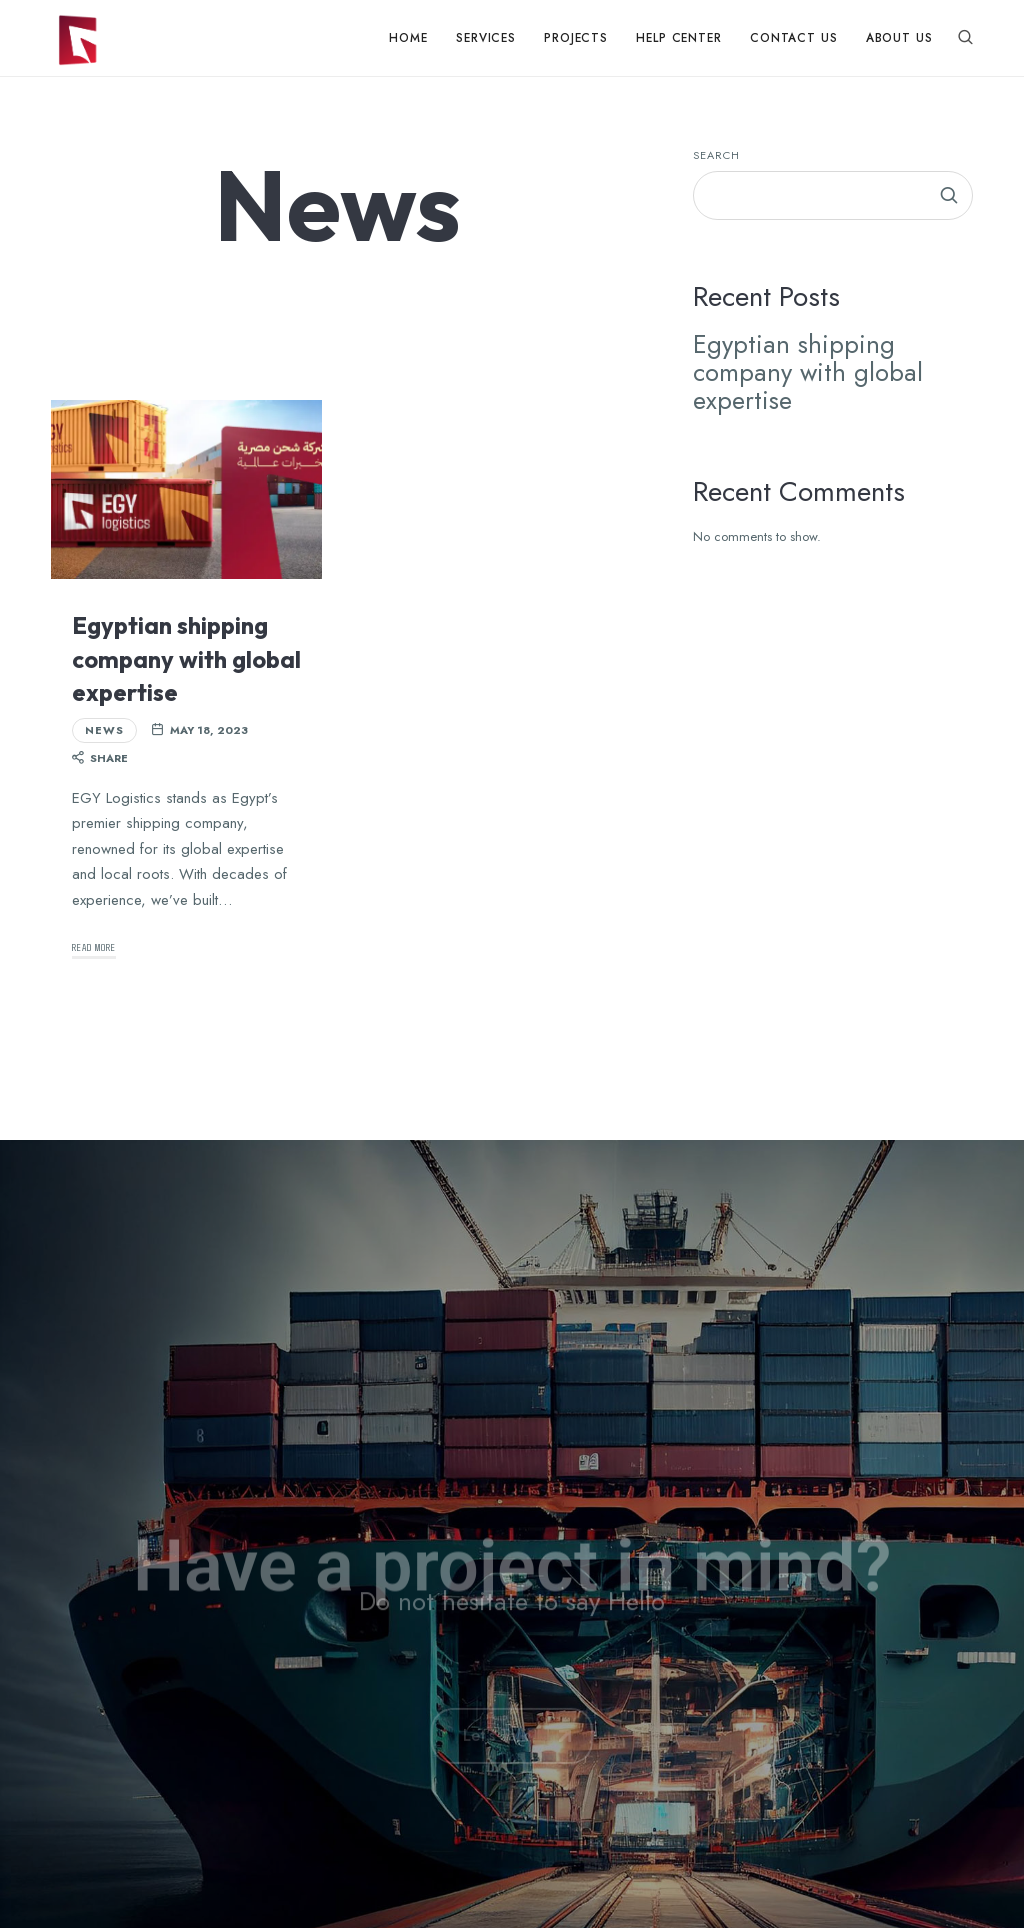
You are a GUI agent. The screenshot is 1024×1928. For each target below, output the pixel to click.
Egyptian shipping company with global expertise (186, 658)
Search (716, 155)
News (104, 730)
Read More (94, 946)
